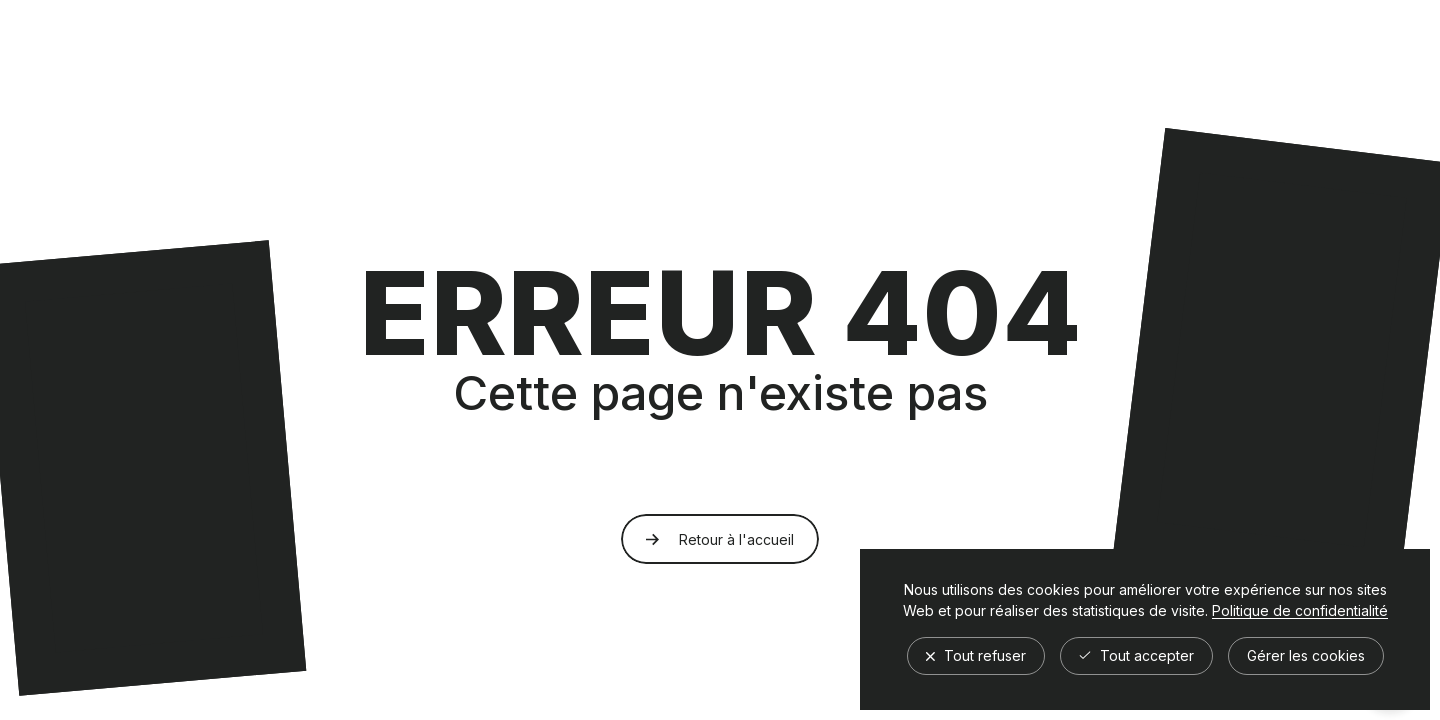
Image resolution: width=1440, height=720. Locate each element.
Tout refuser (976, 655)
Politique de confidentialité (1300, 611)
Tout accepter (1136, 655)
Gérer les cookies (1306, 655)
